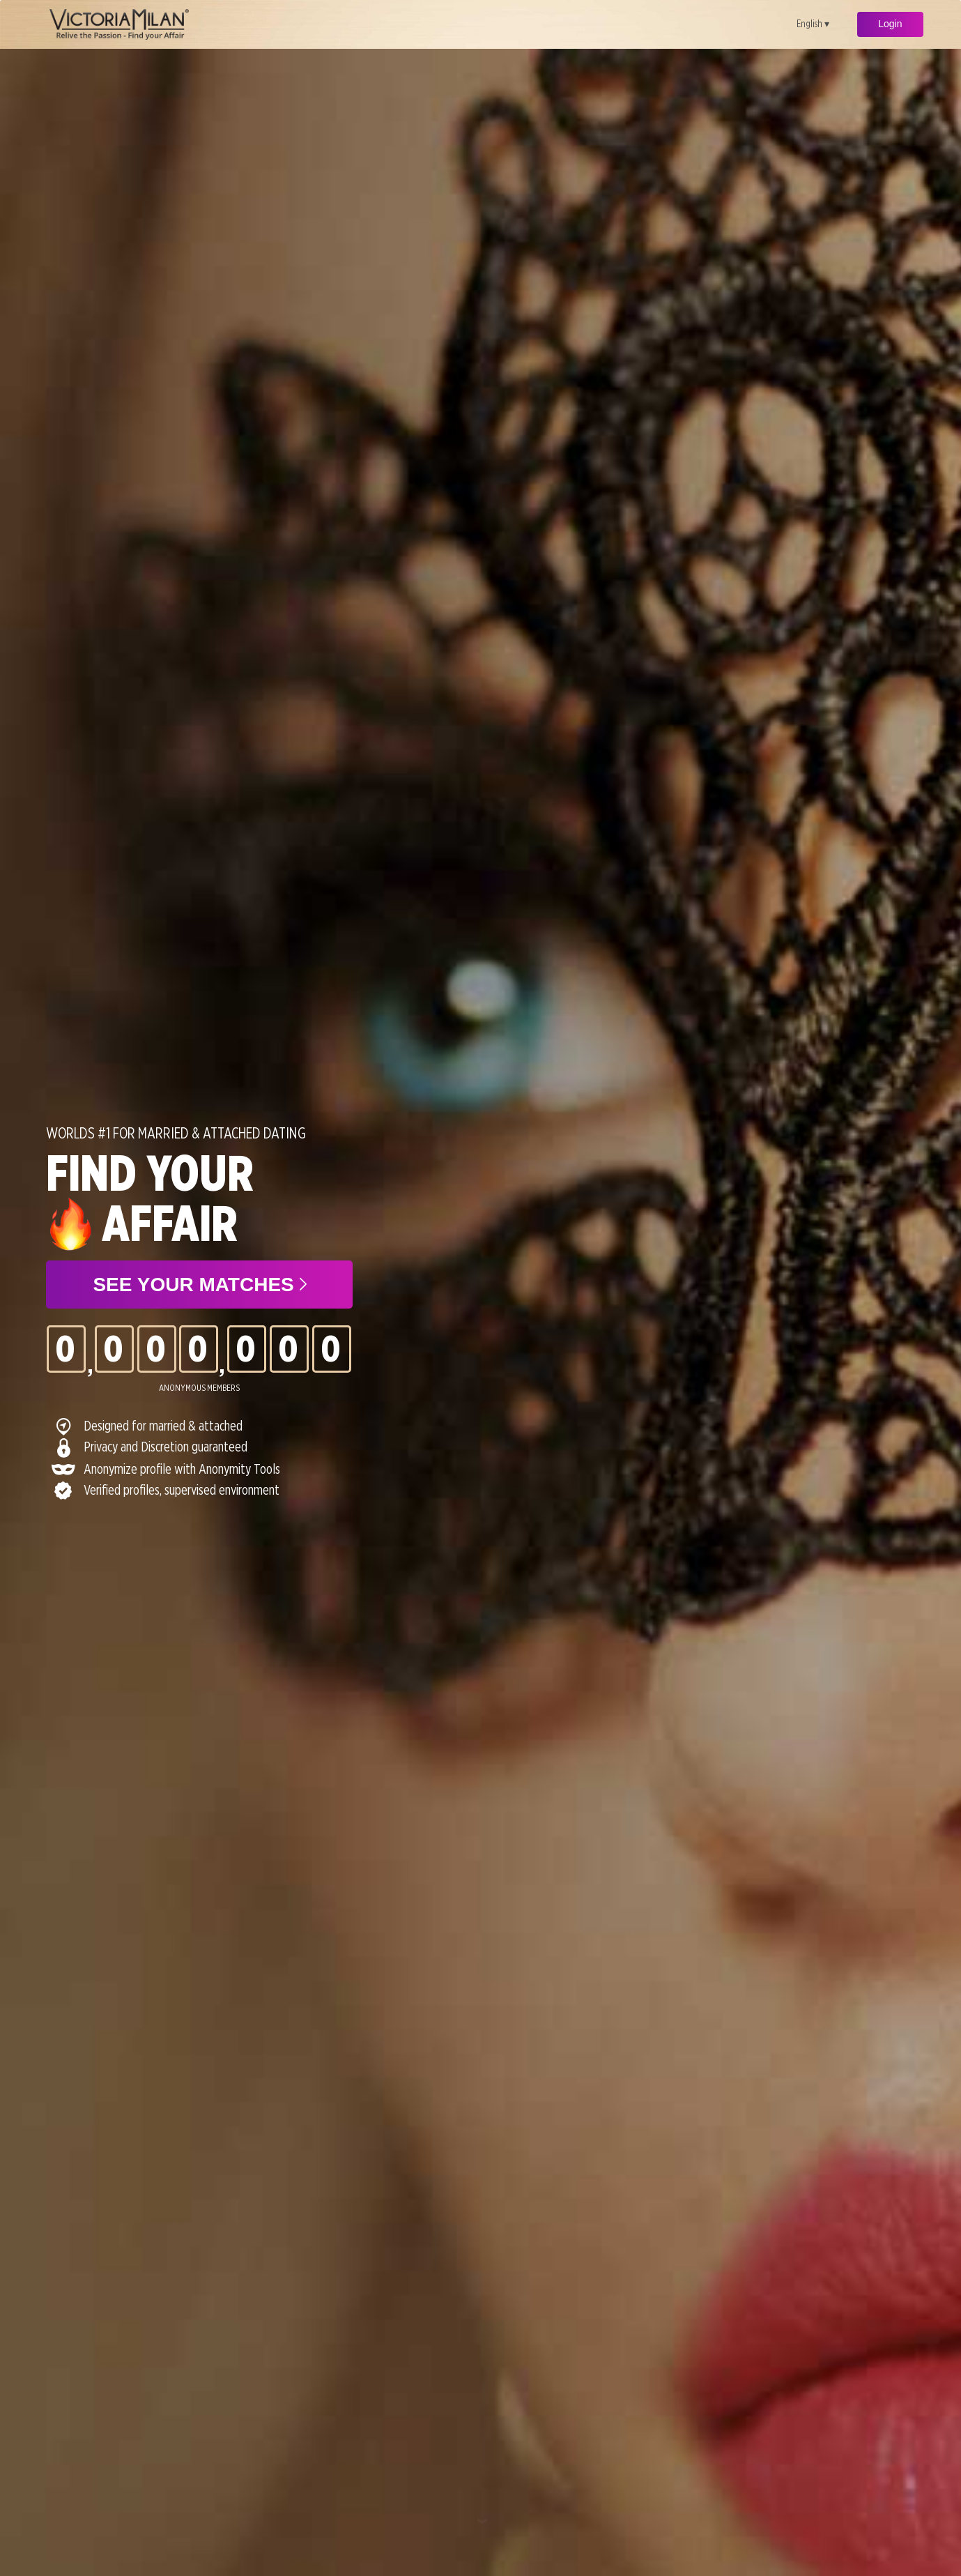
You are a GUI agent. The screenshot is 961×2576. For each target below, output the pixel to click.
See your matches (199, 1284)
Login (890, 23)
